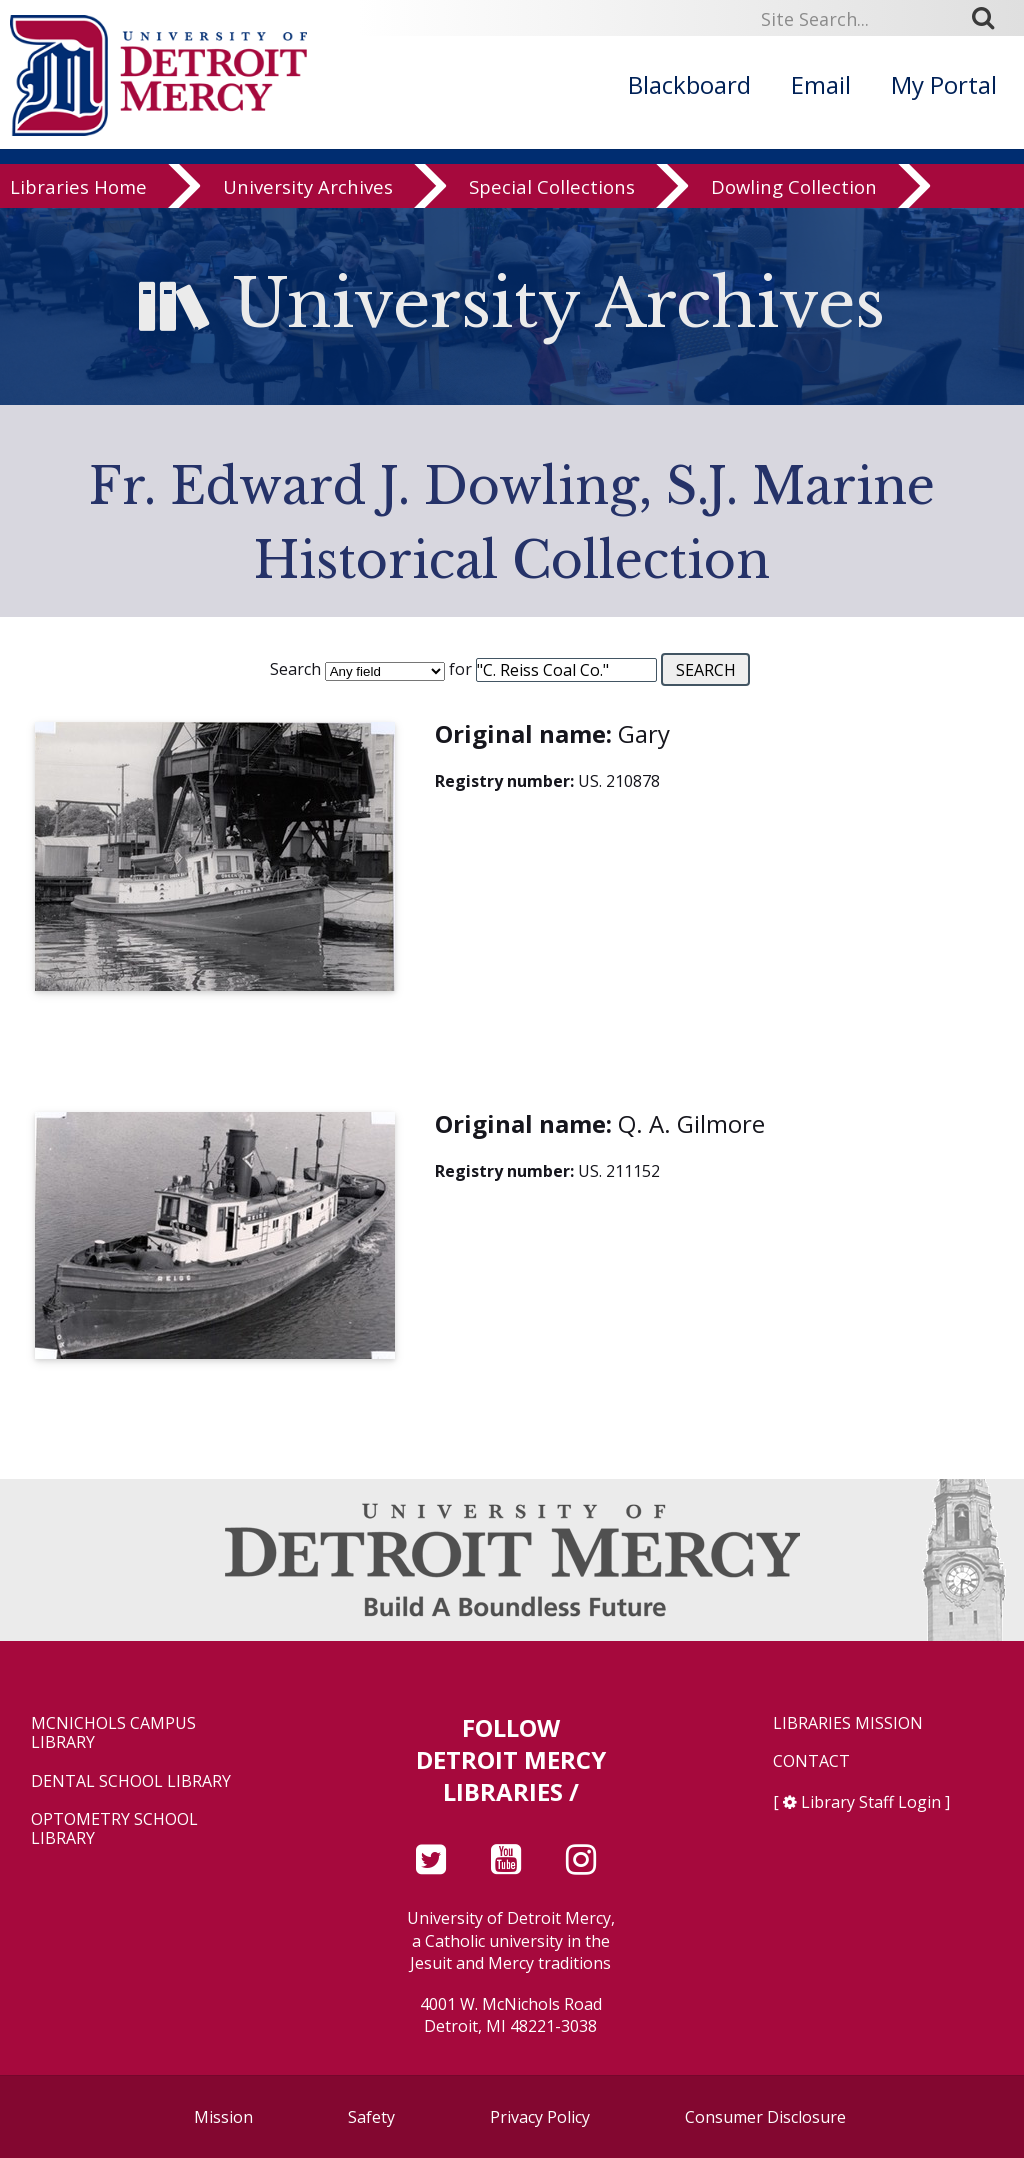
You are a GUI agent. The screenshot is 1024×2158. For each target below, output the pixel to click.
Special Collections (552, 191)
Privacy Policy (540, 2117)
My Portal (944, 84)
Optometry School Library (114, 1829)
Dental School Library (131, 1781)
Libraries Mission (848, 1723)
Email (821, 84)
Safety (371, 2117)
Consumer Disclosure (765, 2117)
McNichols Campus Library (113, 1733)
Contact (811, 1761)
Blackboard (689, 84)
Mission (223, 2117)
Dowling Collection (794, 191)
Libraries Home (78, 191)
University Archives (308, 191)
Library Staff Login (871, 1802)
